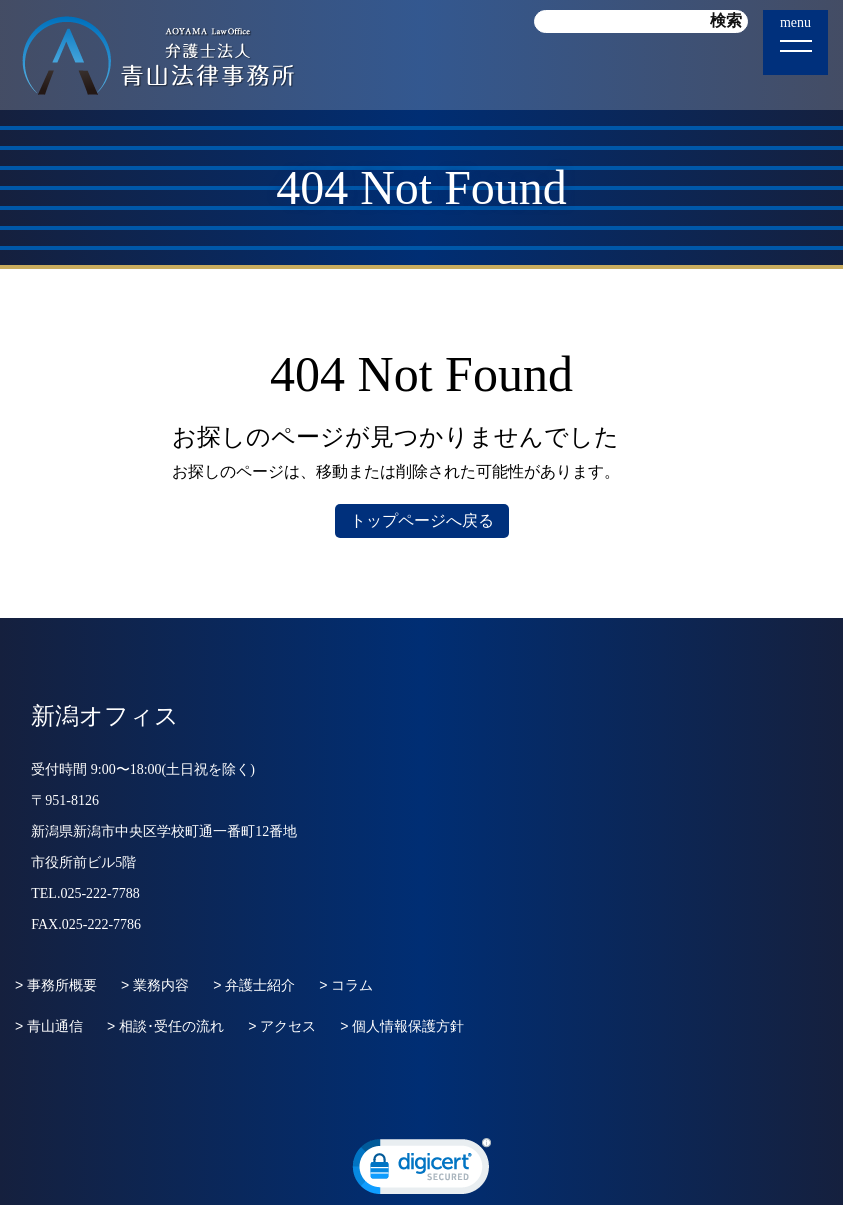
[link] (422, 1171)
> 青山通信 (49, 1026)
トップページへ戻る (422, 520)
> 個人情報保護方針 (402, 1026)
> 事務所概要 (56, 985)
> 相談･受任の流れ (165, 1026)
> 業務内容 (155, 985)
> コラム (346, 985)
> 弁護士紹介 (254, 985)
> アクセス (282, 1026)
